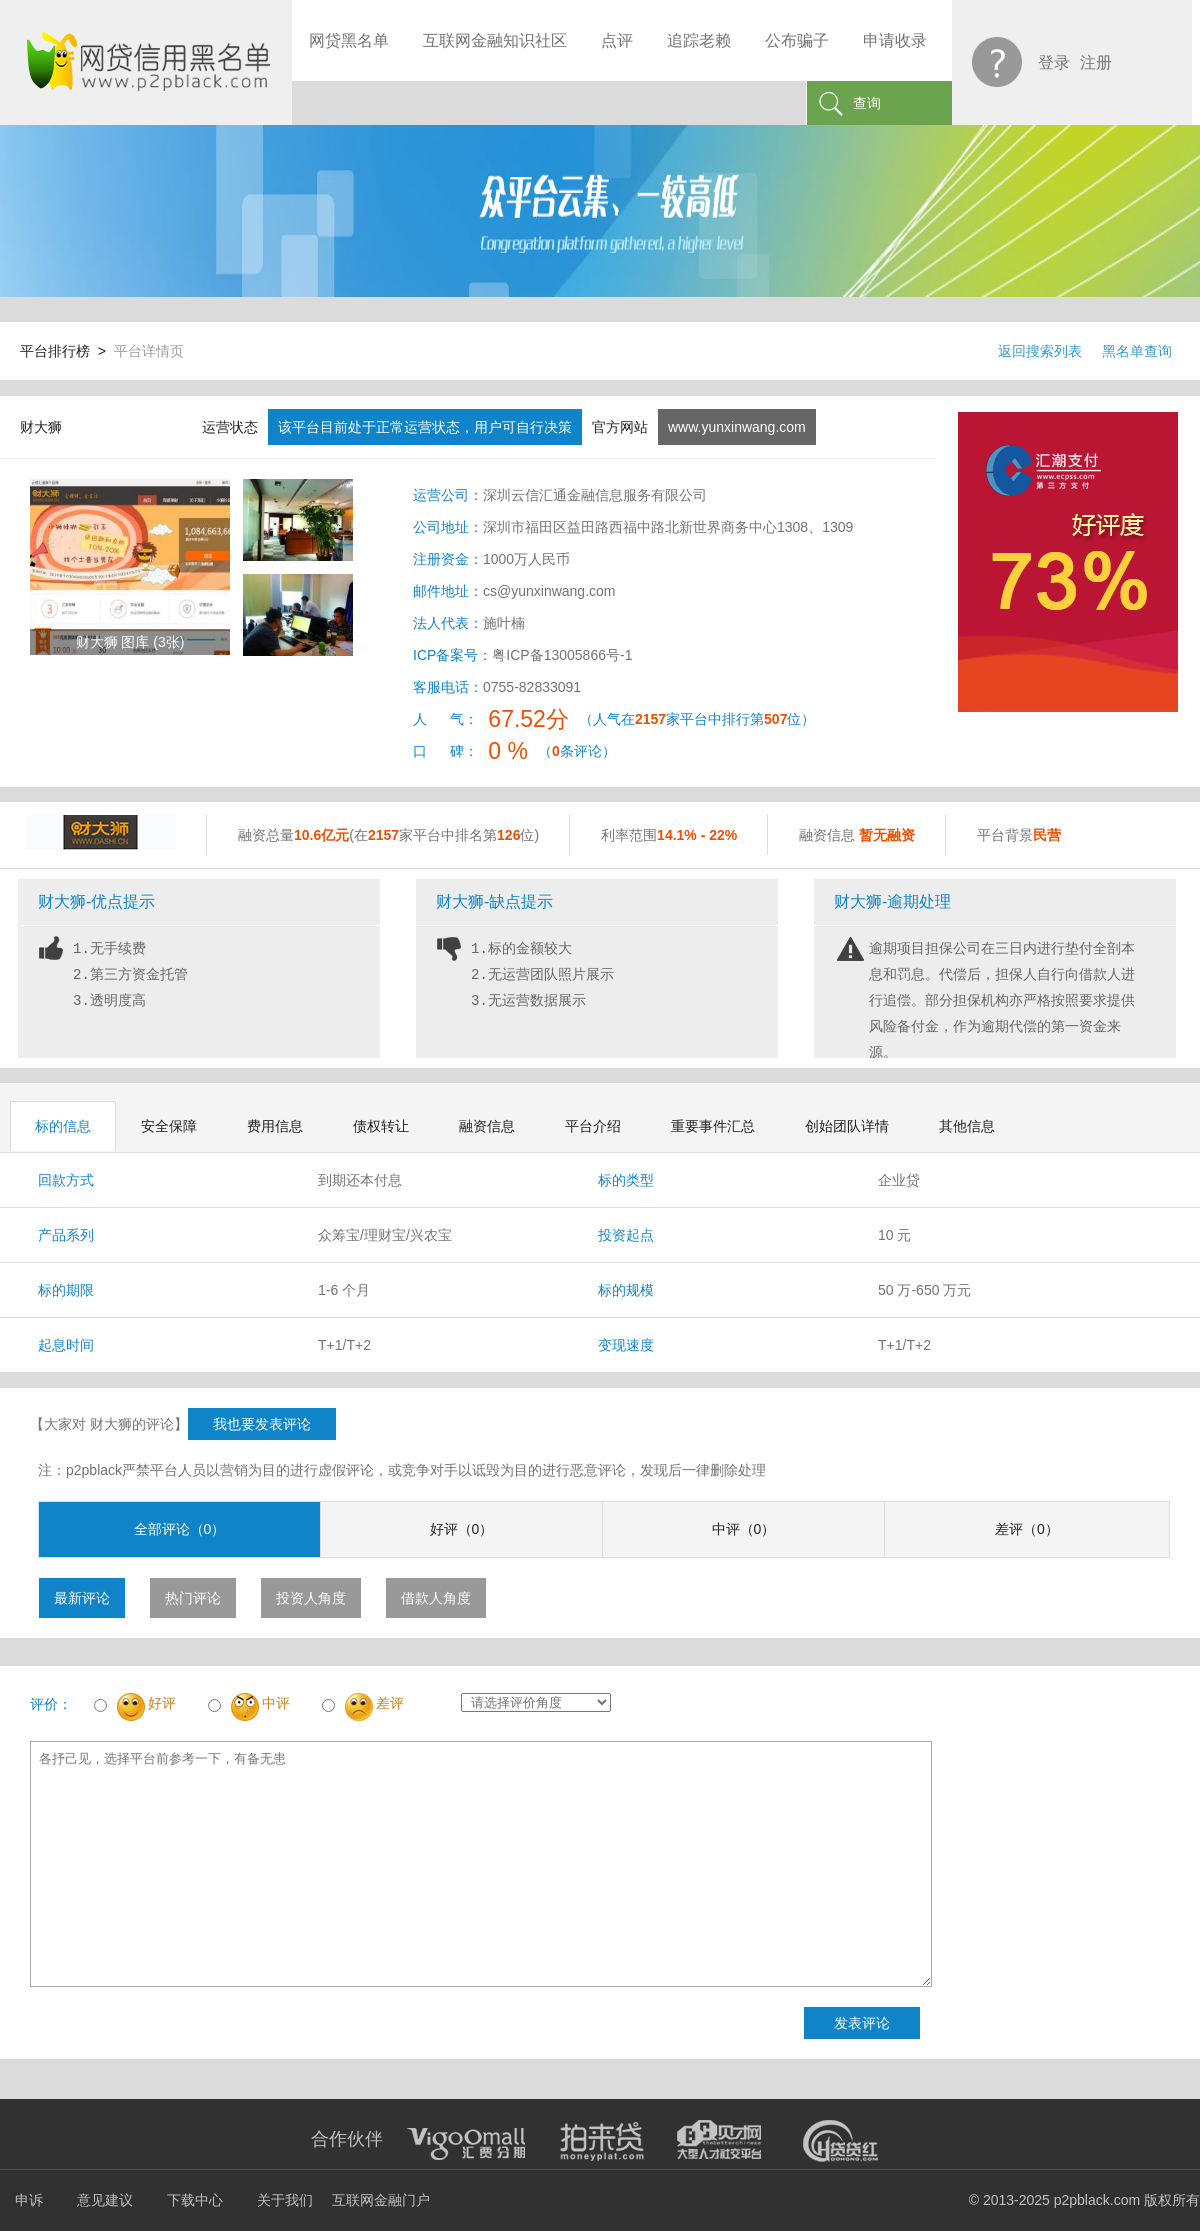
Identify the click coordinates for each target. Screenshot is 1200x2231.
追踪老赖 (699, 40)
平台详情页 (149, 351)
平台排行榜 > (67, 351)
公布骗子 (797, 40)
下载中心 (195, 2200)
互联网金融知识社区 (495, 40)
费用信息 (275, 1126)
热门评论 (193, 1598)
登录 (1054, 62)
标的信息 (63, 1126)
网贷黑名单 (349, 40)
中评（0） (744, 1529)
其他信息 (967, 1126)
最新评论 (82, 1598)
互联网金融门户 (381, 2200)
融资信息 (487, 1126)
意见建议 (105, 2200)
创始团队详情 (847, 1126)
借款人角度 (436, 1598)
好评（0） (462, 1529)
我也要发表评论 (262, 1424)
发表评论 (862, 2023)
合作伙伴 (347, 2139)
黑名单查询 (1137, 351)
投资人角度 (311, 1598)
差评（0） (1027, 1529)
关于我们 (285, 2200)
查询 (867, 103)
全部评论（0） (180, 1529)
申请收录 (895, 40)
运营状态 (230, 427)
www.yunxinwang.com (737, 427)
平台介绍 (593, 1126)
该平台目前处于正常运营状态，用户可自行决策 (425, 427)
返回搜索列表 (1040, 351)
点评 (617, 40)
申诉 (29, 2200)
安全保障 (169, 1126)
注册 (1096, 62)
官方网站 (620, 427)
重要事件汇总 (713, 1126)
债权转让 (381, 1126)
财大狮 (41, 427)
